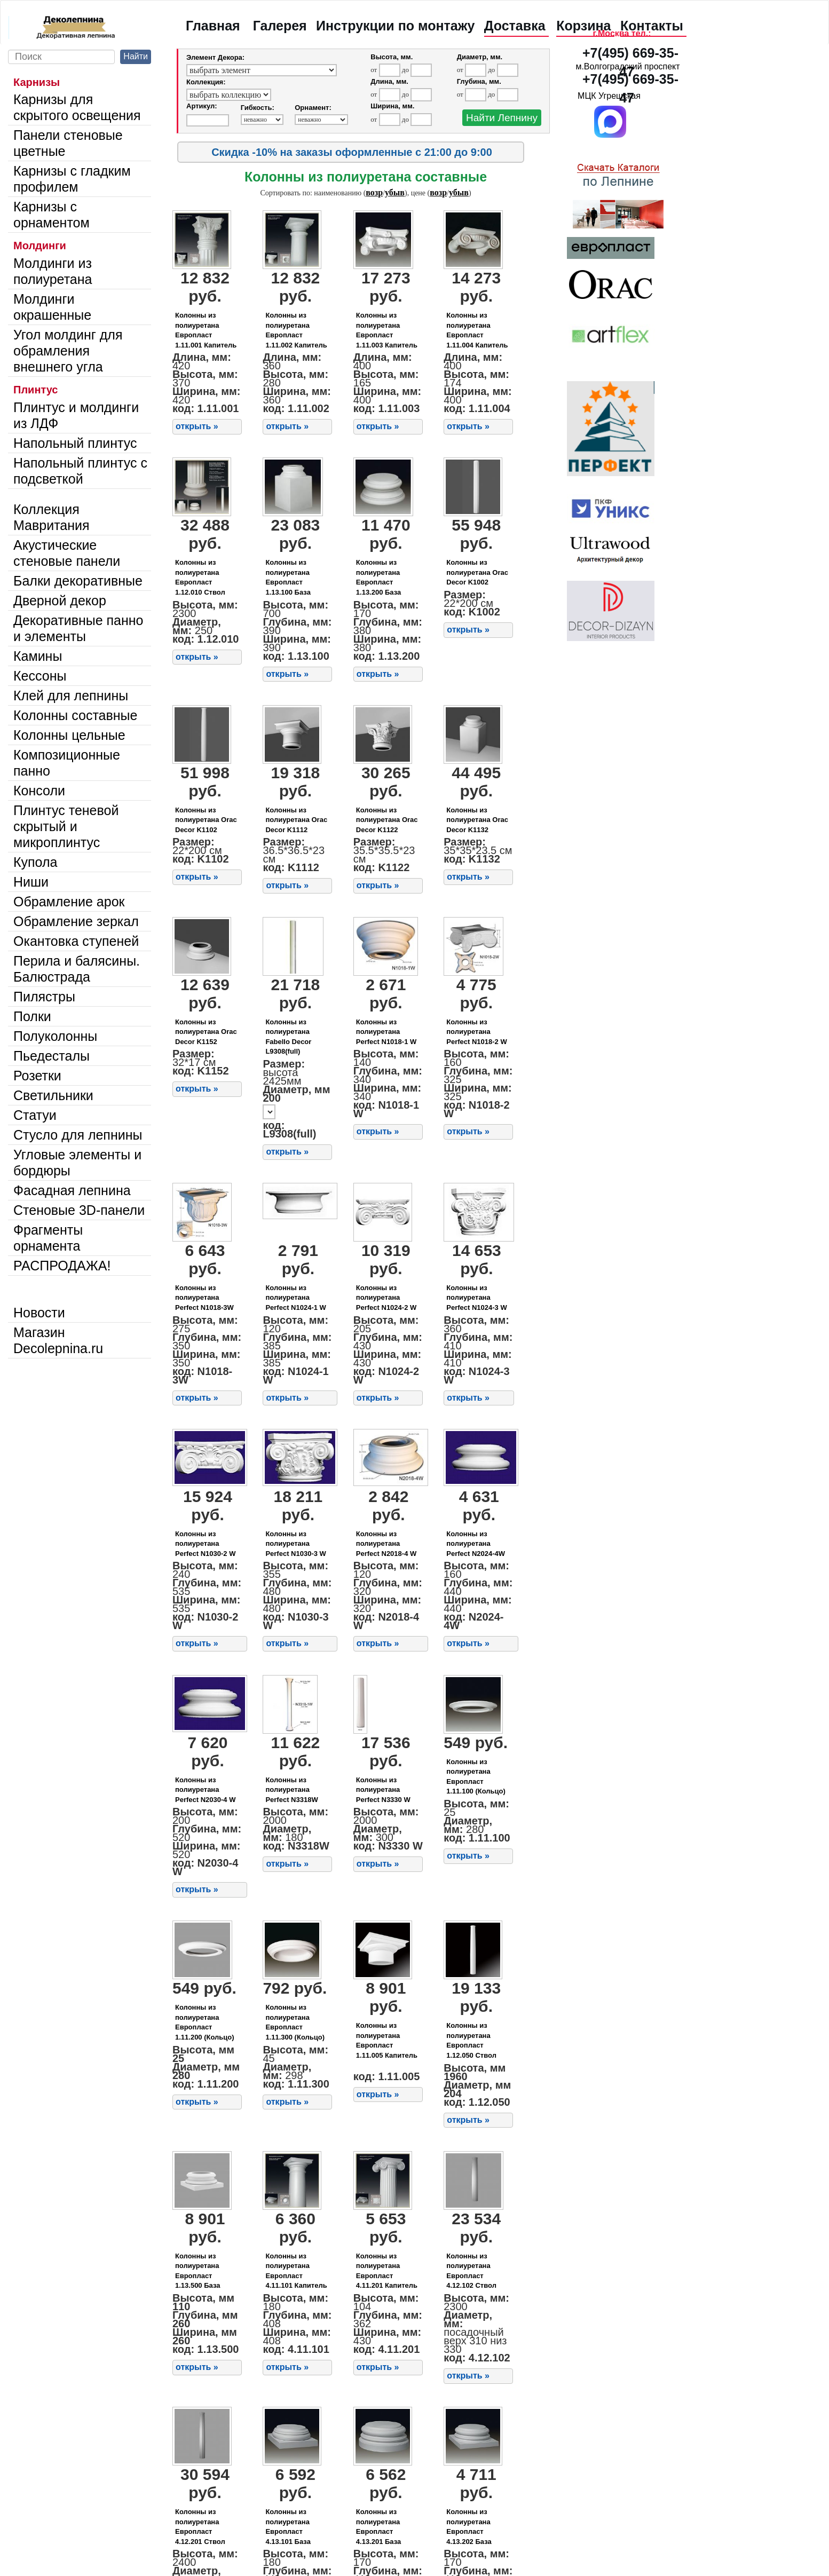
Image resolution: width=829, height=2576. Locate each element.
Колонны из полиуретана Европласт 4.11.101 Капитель (296, 2271)
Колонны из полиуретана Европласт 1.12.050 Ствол (471, 2040)
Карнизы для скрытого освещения (77, 107)
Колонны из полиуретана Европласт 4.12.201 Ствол (200, 2527)
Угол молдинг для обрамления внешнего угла (67, 350)
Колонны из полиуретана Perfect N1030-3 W (295, 1544)
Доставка (515, 25)
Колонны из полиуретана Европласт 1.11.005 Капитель (386, 2040)
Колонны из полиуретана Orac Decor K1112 (296, 820)
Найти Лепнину (502, 117)
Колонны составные (75, 715)
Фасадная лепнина (72, 1190)
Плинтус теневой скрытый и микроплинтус (66, 826)
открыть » (197, 426)
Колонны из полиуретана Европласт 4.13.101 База (287, 2527)
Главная (213, 25)
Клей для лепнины (70, 695)
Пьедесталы (51, 1055)
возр (374, 192)
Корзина (583, 25)
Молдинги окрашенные (52, 306)
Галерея (280, 25)
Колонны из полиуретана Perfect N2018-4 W (386, 1544)
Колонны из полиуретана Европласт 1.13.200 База (378, 577)
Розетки (37, 1075)
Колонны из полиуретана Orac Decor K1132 (477, 820)
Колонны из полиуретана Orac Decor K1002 (477, 572)
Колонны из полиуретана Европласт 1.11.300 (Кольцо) (295, 2022)
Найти (135, 56)
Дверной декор (59, 600)
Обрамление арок (69, 901)
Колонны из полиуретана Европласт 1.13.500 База (197, 2271)
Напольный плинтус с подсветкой (80, 470)
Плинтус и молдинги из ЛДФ (76, 415)
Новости (39, 1312)
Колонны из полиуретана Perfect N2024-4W (475, 1544)
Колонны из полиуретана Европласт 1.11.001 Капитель (205, 330)
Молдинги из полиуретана (52, 271)
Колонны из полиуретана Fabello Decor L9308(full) (288, 1037)
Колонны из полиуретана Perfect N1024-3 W (476, 1297)
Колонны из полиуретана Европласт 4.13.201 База (378, 2527)
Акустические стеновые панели (66, 553)
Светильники (53, 1095)
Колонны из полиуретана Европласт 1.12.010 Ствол (200, 577)
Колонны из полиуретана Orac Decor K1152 (206, 1032)
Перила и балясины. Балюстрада (76, 968)
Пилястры (44, 996)
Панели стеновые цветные (68, 143)
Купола (35, 862)
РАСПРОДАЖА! (61, 1265)
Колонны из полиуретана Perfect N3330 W (383, 1790)
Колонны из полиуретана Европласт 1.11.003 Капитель (386, 330)
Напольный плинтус (75, 443)
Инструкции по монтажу (395, 25)
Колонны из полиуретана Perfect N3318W (291, 1790)
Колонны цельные (69, 735)
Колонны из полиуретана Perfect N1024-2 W (386, 1297)
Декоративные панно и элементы (78, 628)
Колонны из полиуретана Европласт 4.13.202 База (468, 2527)
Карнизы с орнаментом (51, 214)
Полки (32, 1016)
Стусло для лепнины (77, 1134)
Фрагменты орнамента (48, 1237)
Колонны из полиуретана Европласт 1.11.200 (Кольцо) (204, 2022)
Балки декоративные (78, 580)
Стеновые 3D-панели (79, 1210)
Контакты (651, 25)
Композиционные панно (66, 762)
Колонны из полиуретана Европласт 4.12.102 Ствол (471, 2271)
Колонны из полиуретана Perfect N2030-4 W (205, 1790)
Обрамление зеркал (76, 921)
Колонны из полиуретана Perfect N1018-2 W (476, 1032)
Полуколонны (55, 1036)
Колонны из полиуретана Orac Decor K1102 (206, 820)
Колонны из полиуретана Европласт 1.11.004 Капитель (477, 330)
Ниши (31, 881)
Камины (37, 656)
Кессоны (39, 675)
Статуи (35, 1115)
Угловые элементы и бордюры (77, 1162)
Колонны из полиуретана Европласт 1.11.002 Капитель (296, 330)
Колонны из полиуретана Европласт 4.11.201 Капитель (386, 2271)
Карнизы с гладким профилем (72, 178)
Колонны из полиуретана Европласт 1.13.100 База (287, 577)
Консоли (39, 790)
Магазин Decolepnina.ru (58, 1340)
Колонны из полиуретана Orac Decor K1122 (387, 820)
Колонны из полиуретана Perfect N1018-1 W (386, 1032)
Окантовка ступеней (76, 941)
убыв (395, 192)
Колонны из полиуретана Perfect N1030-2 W (205, 1544)
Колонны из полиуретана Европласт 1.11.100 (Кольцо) (476, 1777)
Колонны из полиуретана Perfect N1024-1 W (295, 1297)
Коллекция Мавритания (51, 517)
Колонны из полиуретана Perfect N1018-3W (204, 1297)
